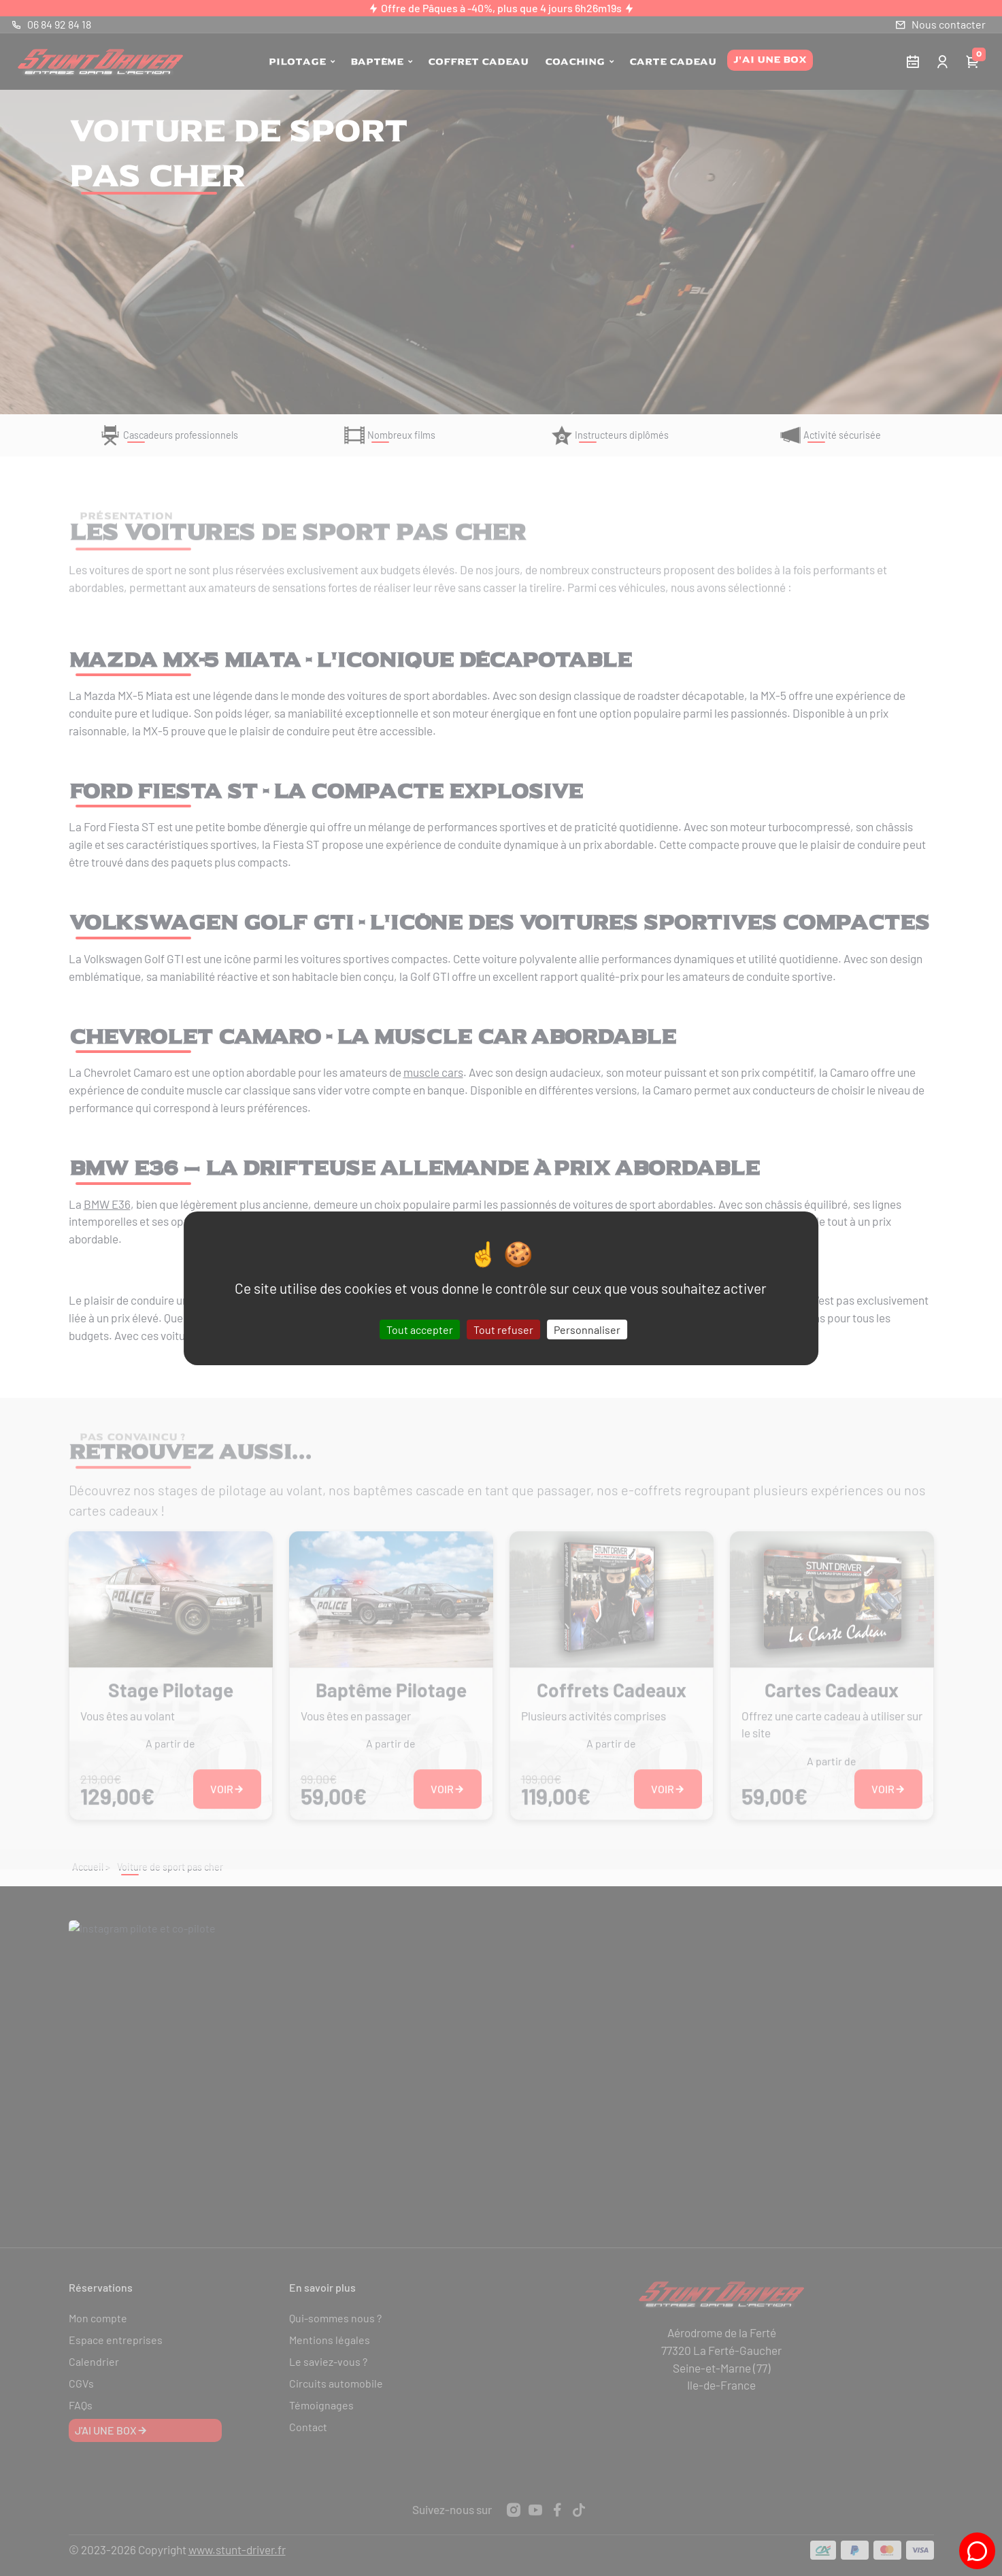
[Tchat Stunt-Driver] (977, 2550)
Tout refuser (503, 1328)
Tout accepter (419, 1328)
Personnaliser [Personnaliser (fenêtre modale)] (587, 1328)
